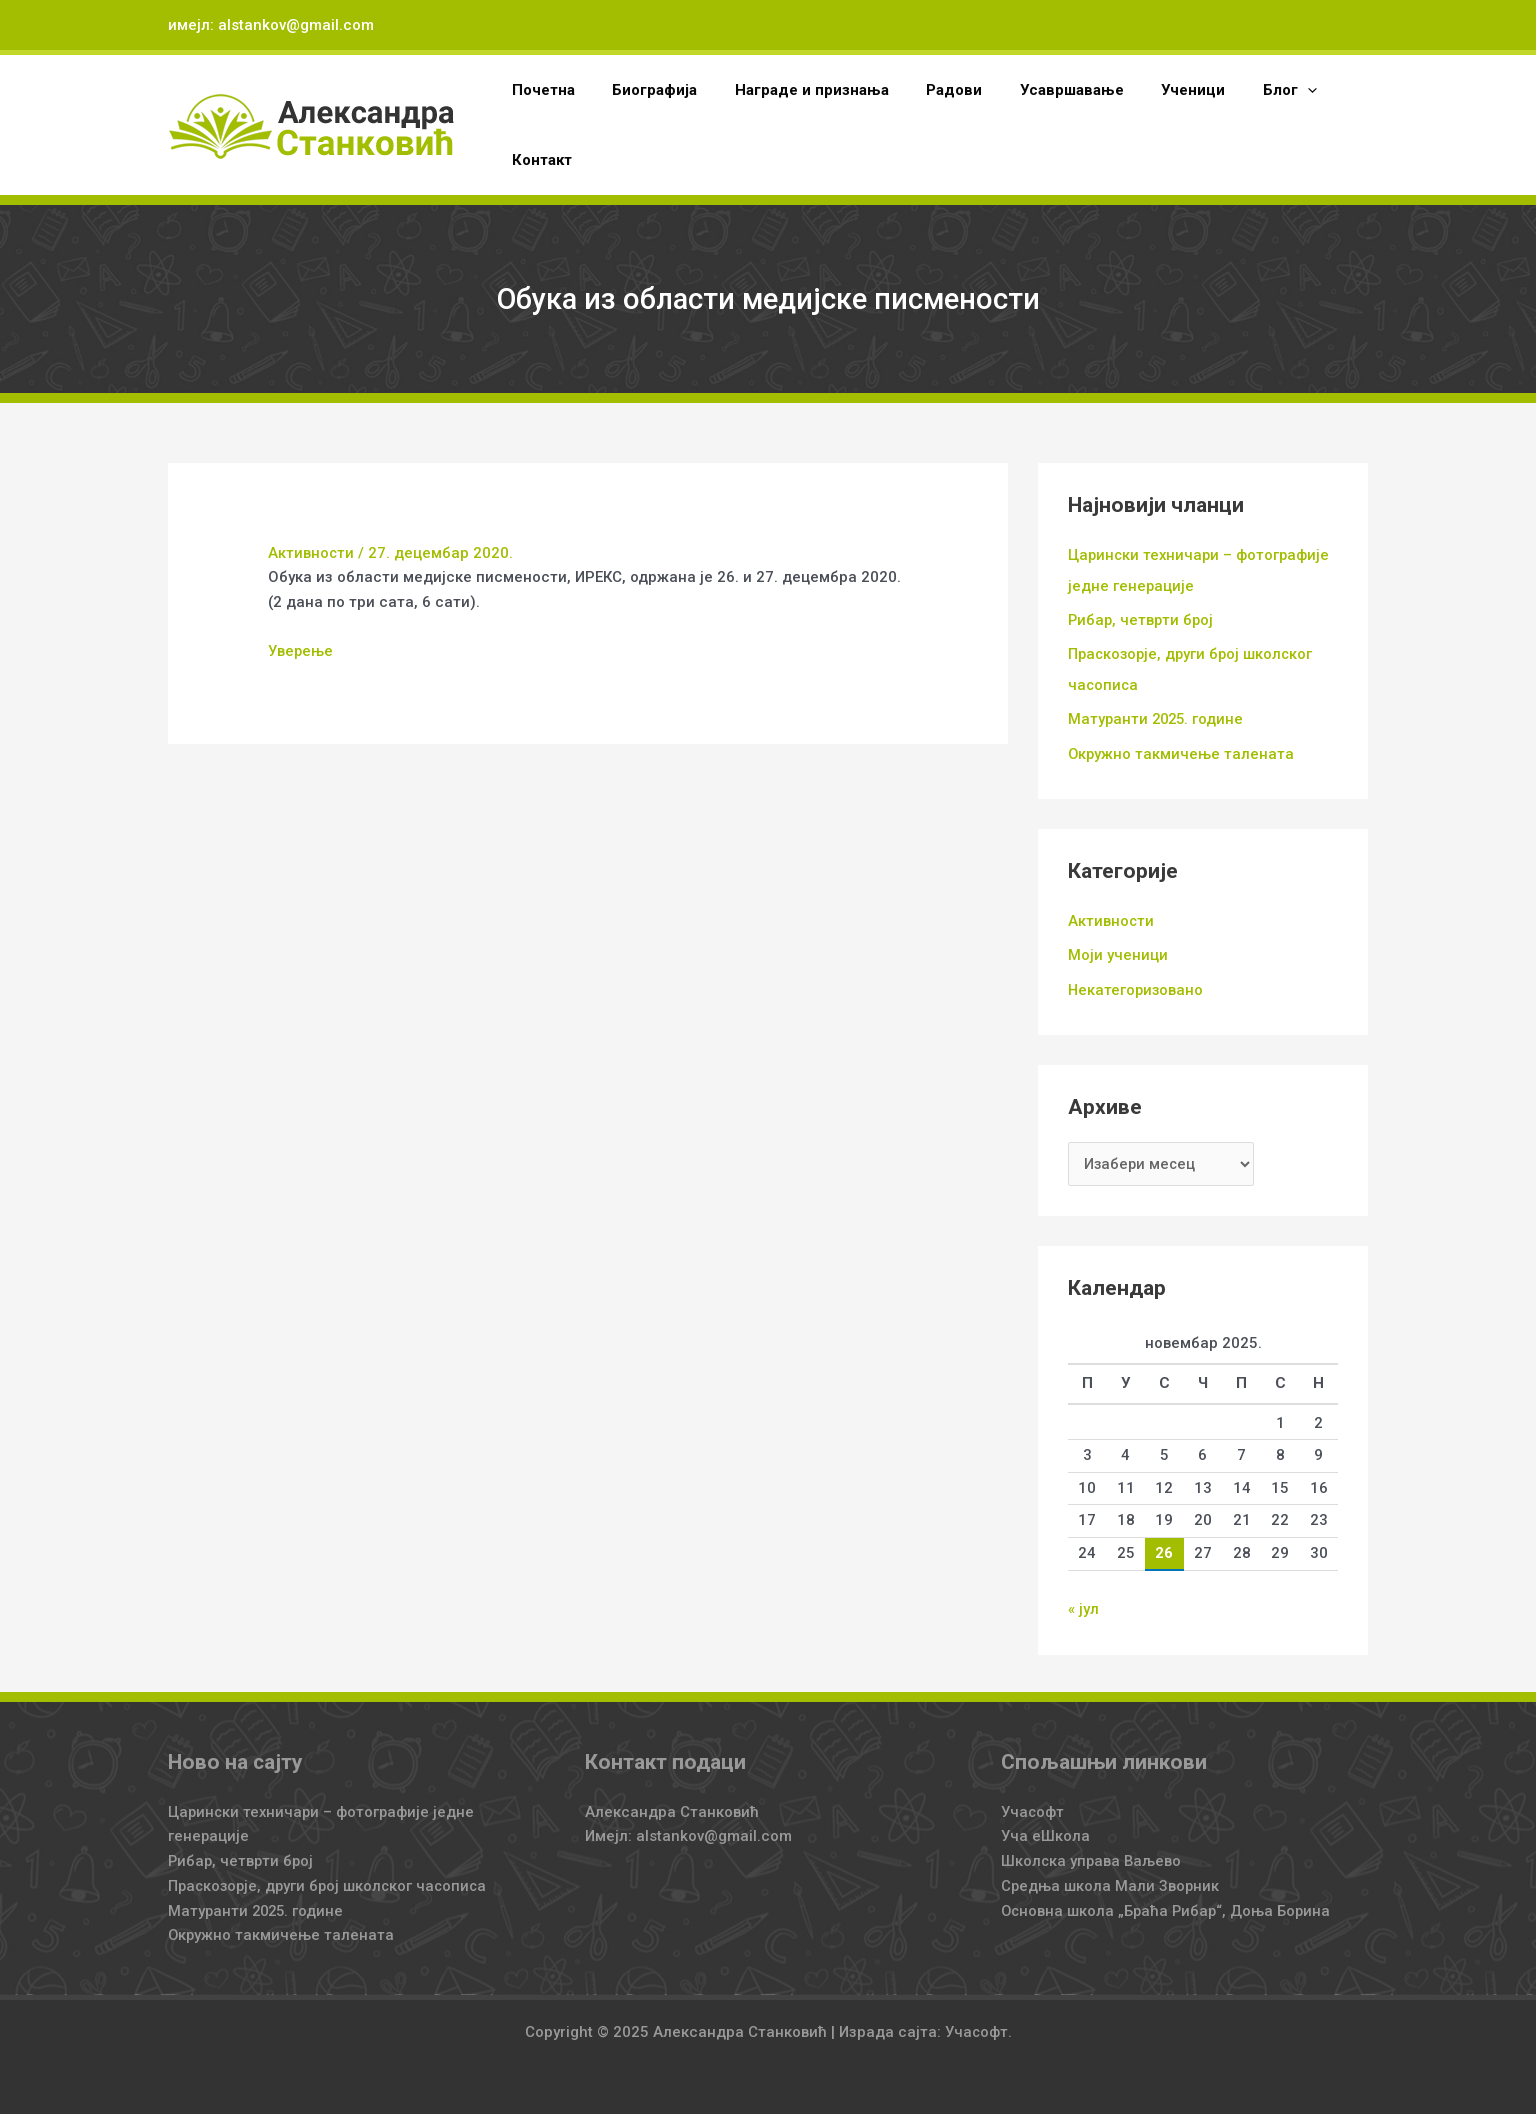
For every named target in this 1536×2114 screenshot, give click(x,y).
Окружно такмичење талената (1182, 750)
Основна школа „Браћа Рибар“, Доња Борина (1168, 1905)
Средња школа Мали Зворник (1111, 1880)
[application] (1258, 90)
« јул (1083, 1604)
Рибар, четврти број (1142, 619)
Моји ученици (1118, 951)
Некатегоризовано (1137, 985)
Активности (311, 553)
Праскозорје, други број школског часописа (331, 1880)
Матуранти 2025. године (1158, 716)
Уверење (301, 651)
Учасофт (1033, 1806)
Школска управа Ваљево (1092, 1855)
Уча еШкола (1045, 1830)
